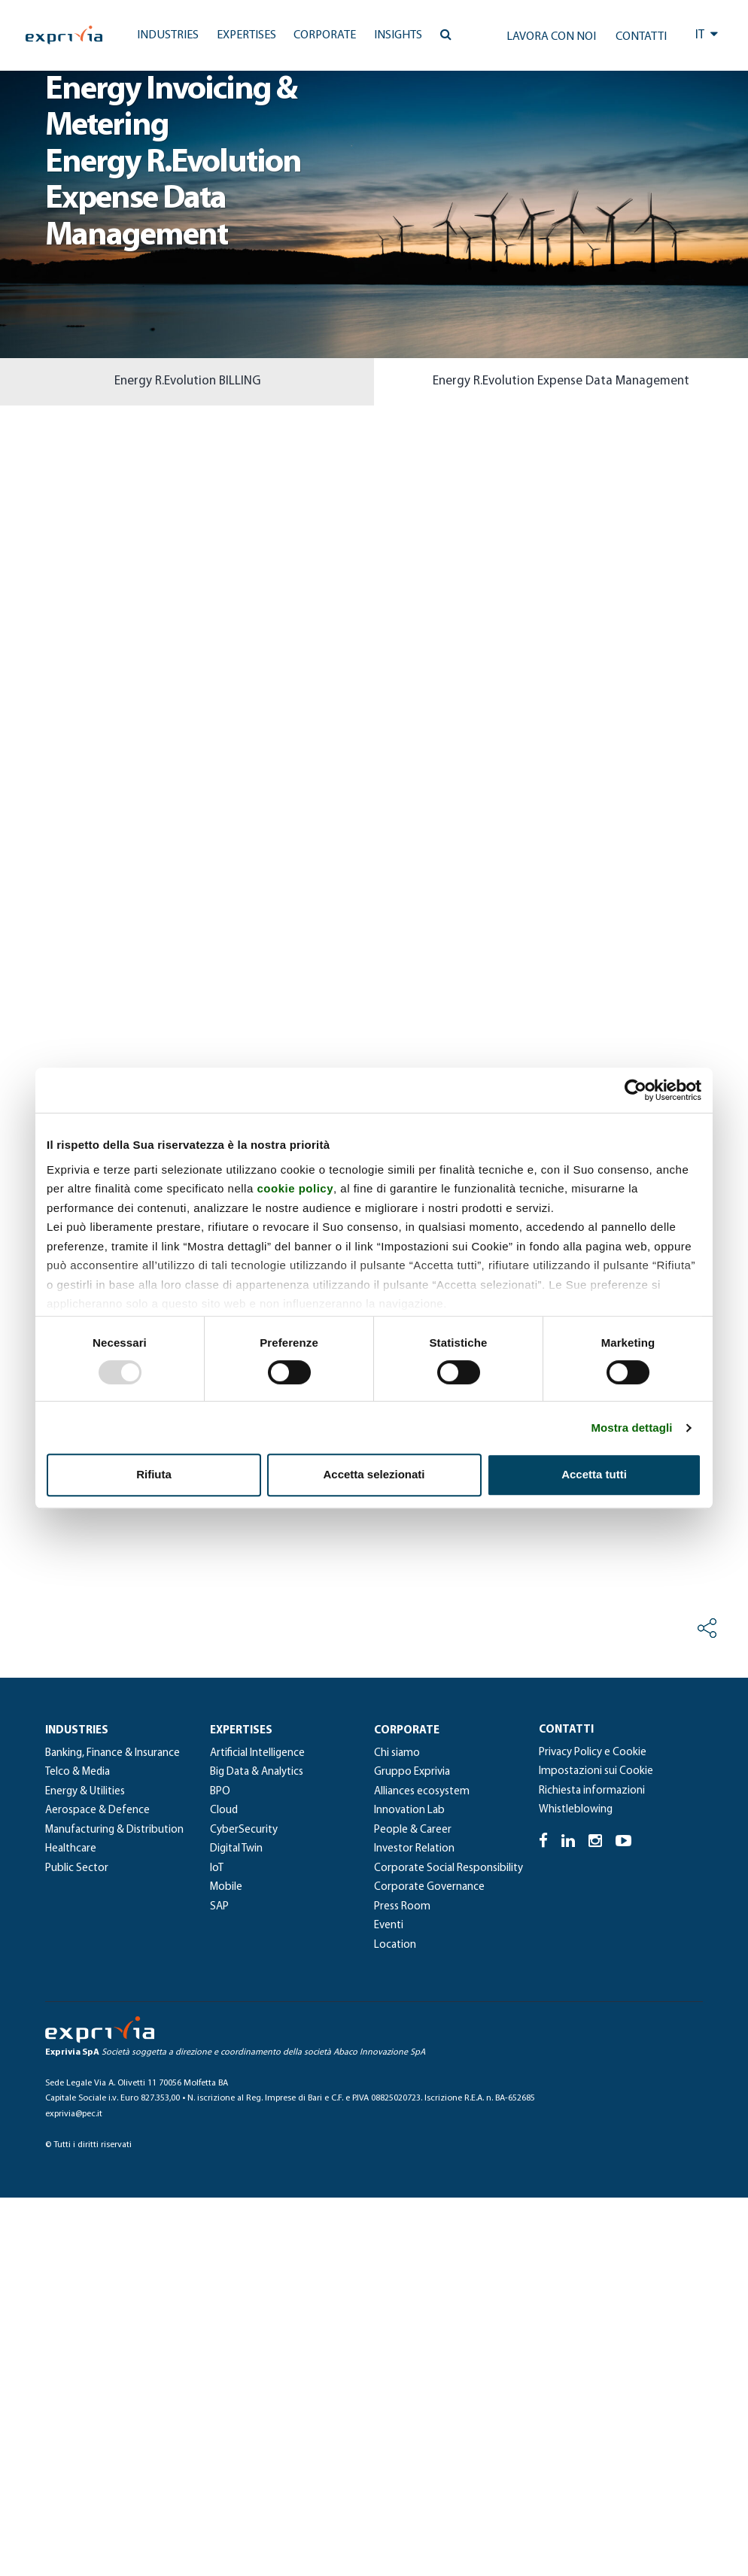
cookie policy (295, 1188)
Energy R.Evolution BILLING (187, 381)
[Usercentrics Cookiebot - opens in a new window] (635, 1090)
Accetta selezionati (373, 1474)
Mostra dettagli (631, 1427)
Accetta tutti (594, 1474)
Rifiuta (154, 1474)
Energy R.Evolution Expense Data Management (561, 381)
